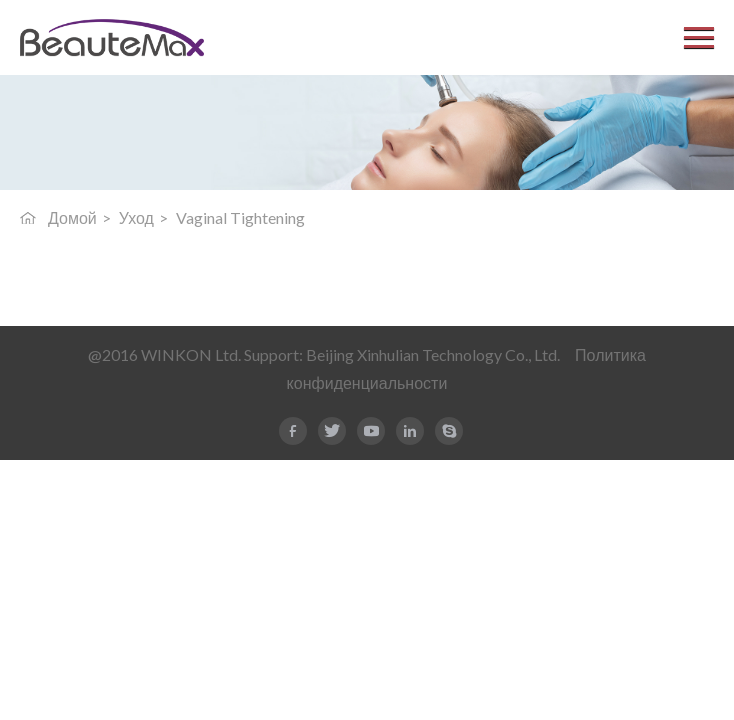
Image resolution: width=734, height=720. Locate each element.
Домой (72, 217)
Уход (136, 217)
